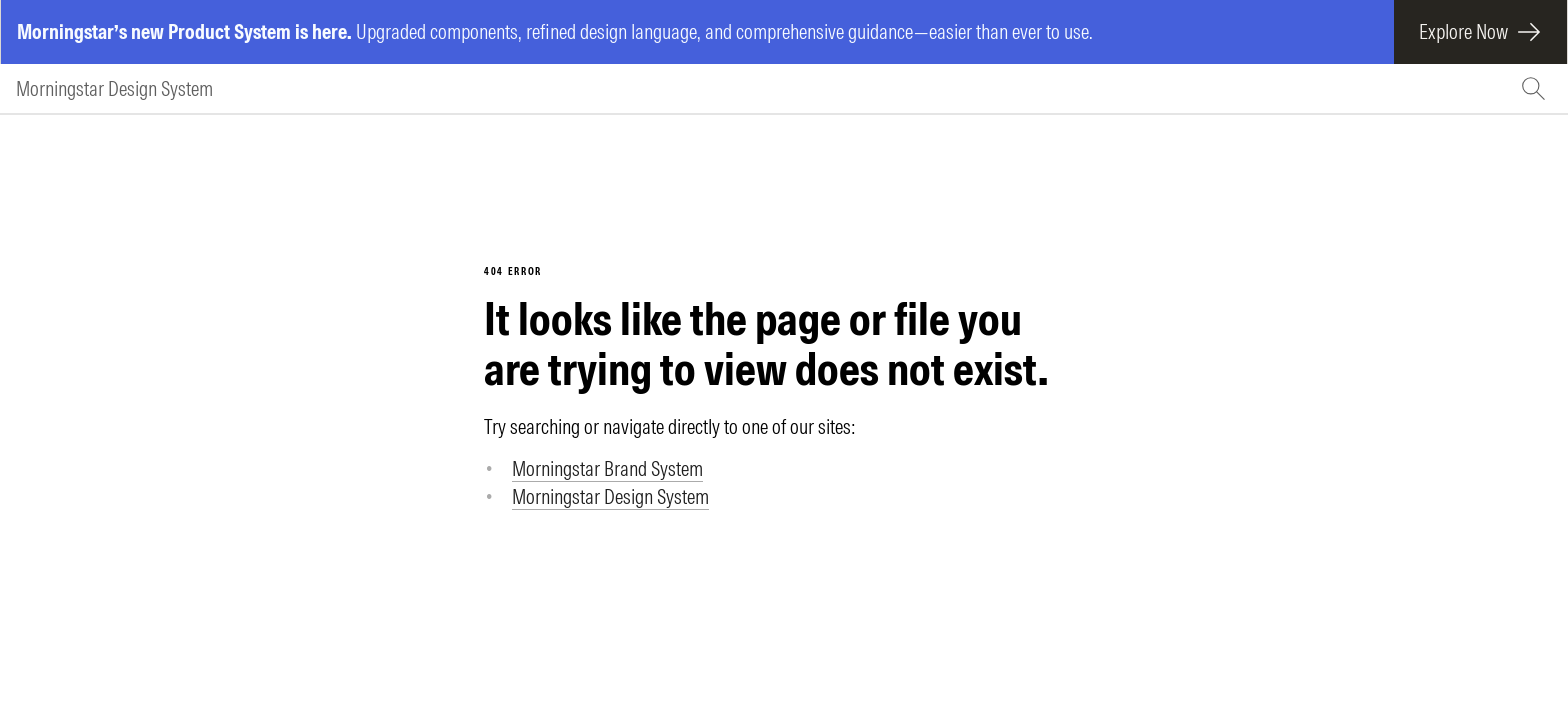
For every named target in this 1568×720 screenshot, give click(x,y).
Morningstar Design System (114, 88)
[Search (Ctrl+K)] (1536, 88)
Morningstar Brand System (607, 468)
